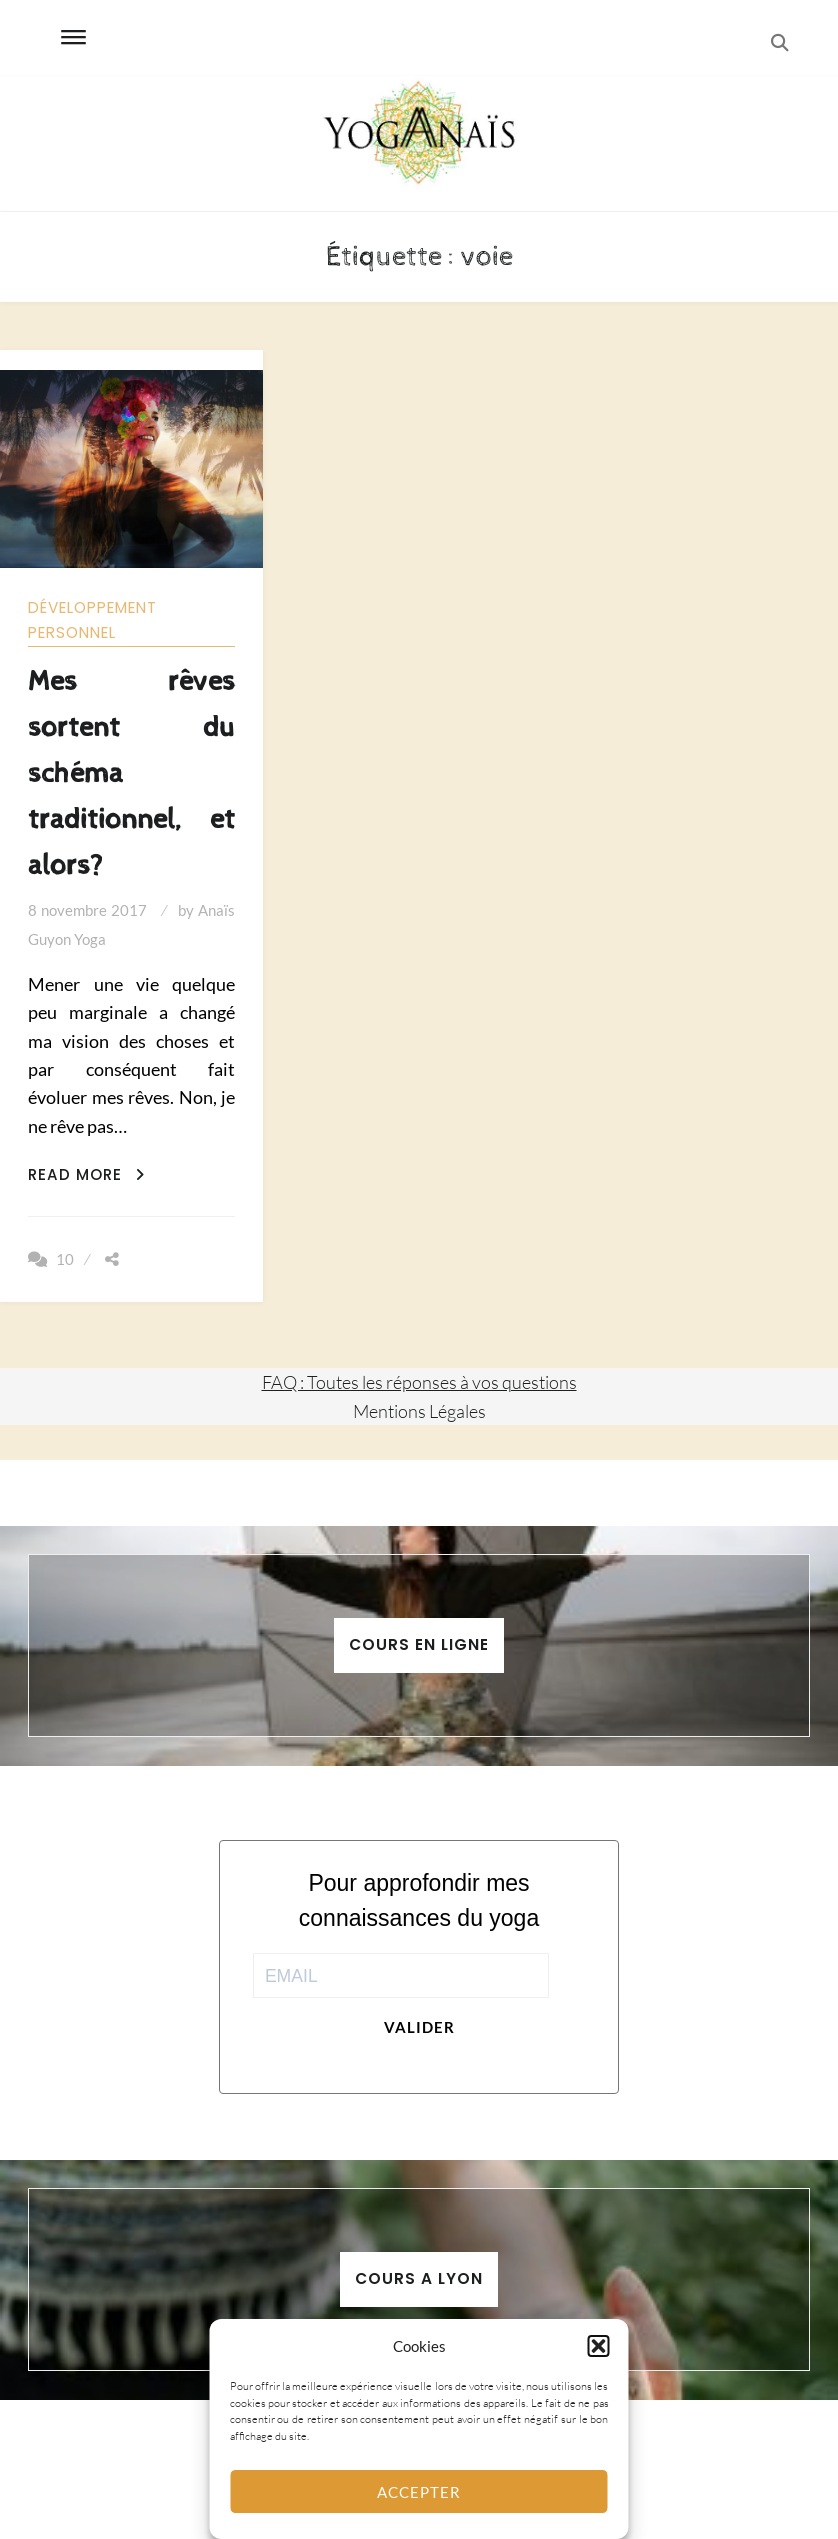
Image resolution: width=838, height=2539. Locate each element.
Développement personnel (92, 620)
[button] (599, 2346)
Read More (86, 1174)
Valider (419, 2027)
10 (65, 1259)
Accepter (419, 2492)
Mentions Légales (419, 1411)
